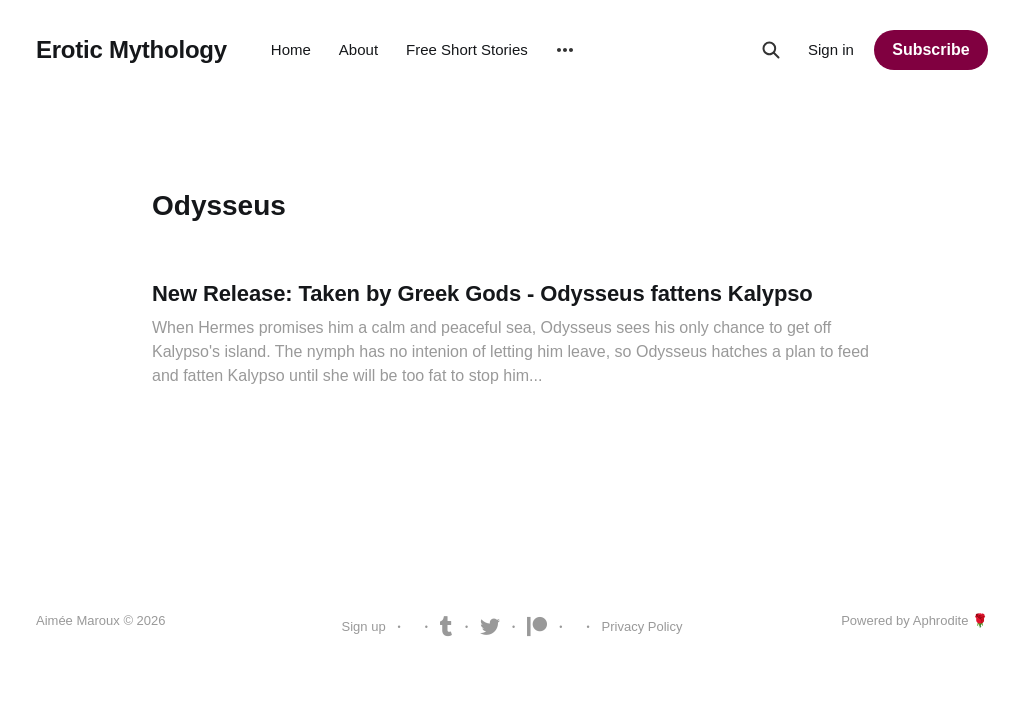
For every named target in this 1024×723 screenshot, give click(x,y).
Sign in (831, 49)
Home (291, 49)
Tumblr (446, 627)
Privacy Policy (642, 626)
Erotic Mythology (131, 50)
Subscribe (930, 49)
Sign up (364, 626)
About (358, 49)
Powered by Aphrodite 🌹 (914, 620)
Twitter (490, 627)
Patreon (537, 627)
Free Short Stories (467, 49)
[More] (565, 50)
